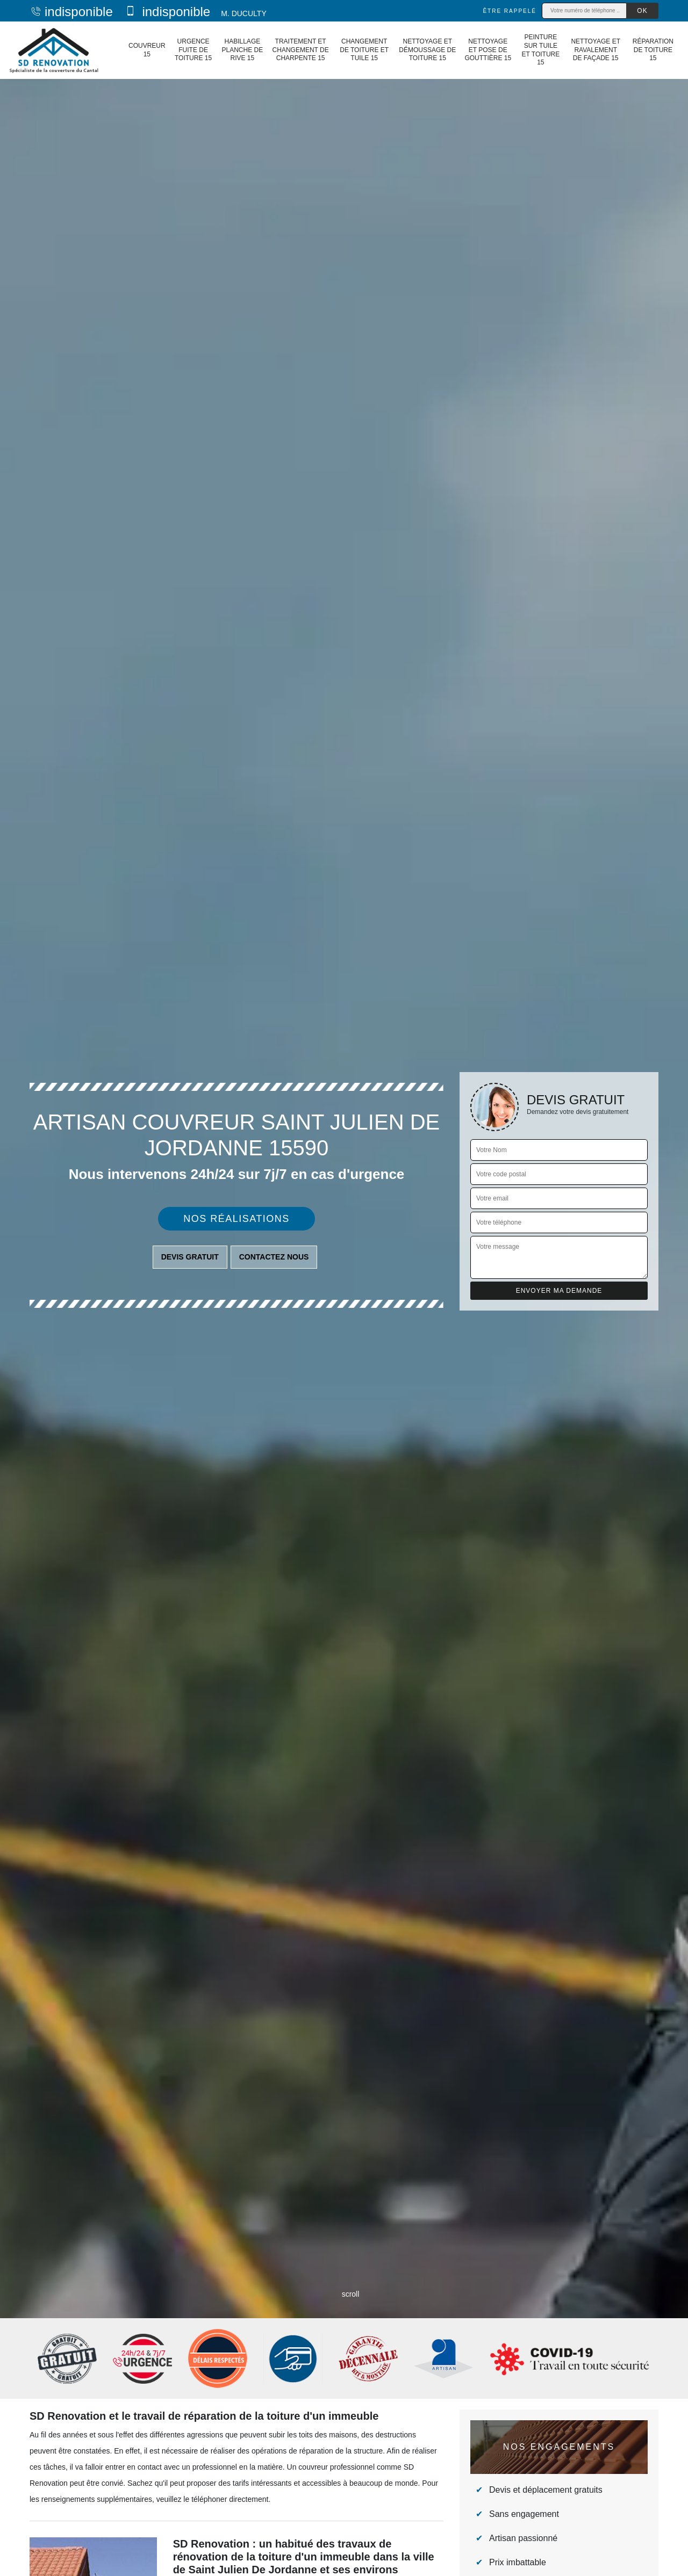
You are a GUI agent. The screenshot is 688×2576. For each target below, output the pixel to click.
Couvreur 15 (147, 50)
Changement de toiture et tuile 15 (364, 50)
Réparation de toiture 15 (653, 50)
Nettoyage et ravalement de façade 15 (595, 50)
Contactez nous (274, 1257)
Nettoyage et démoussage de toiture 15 (427, 50)
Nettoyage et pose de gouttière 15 (487, 50)
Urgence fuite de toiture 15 (193, 50)
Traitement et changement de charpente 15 (301, 50)
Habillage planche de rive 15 (242, 50)
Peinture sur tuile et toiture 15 (541, 49)
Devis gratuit (190, 1257)
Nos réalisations (236, 1218)
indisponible (71, 11)
